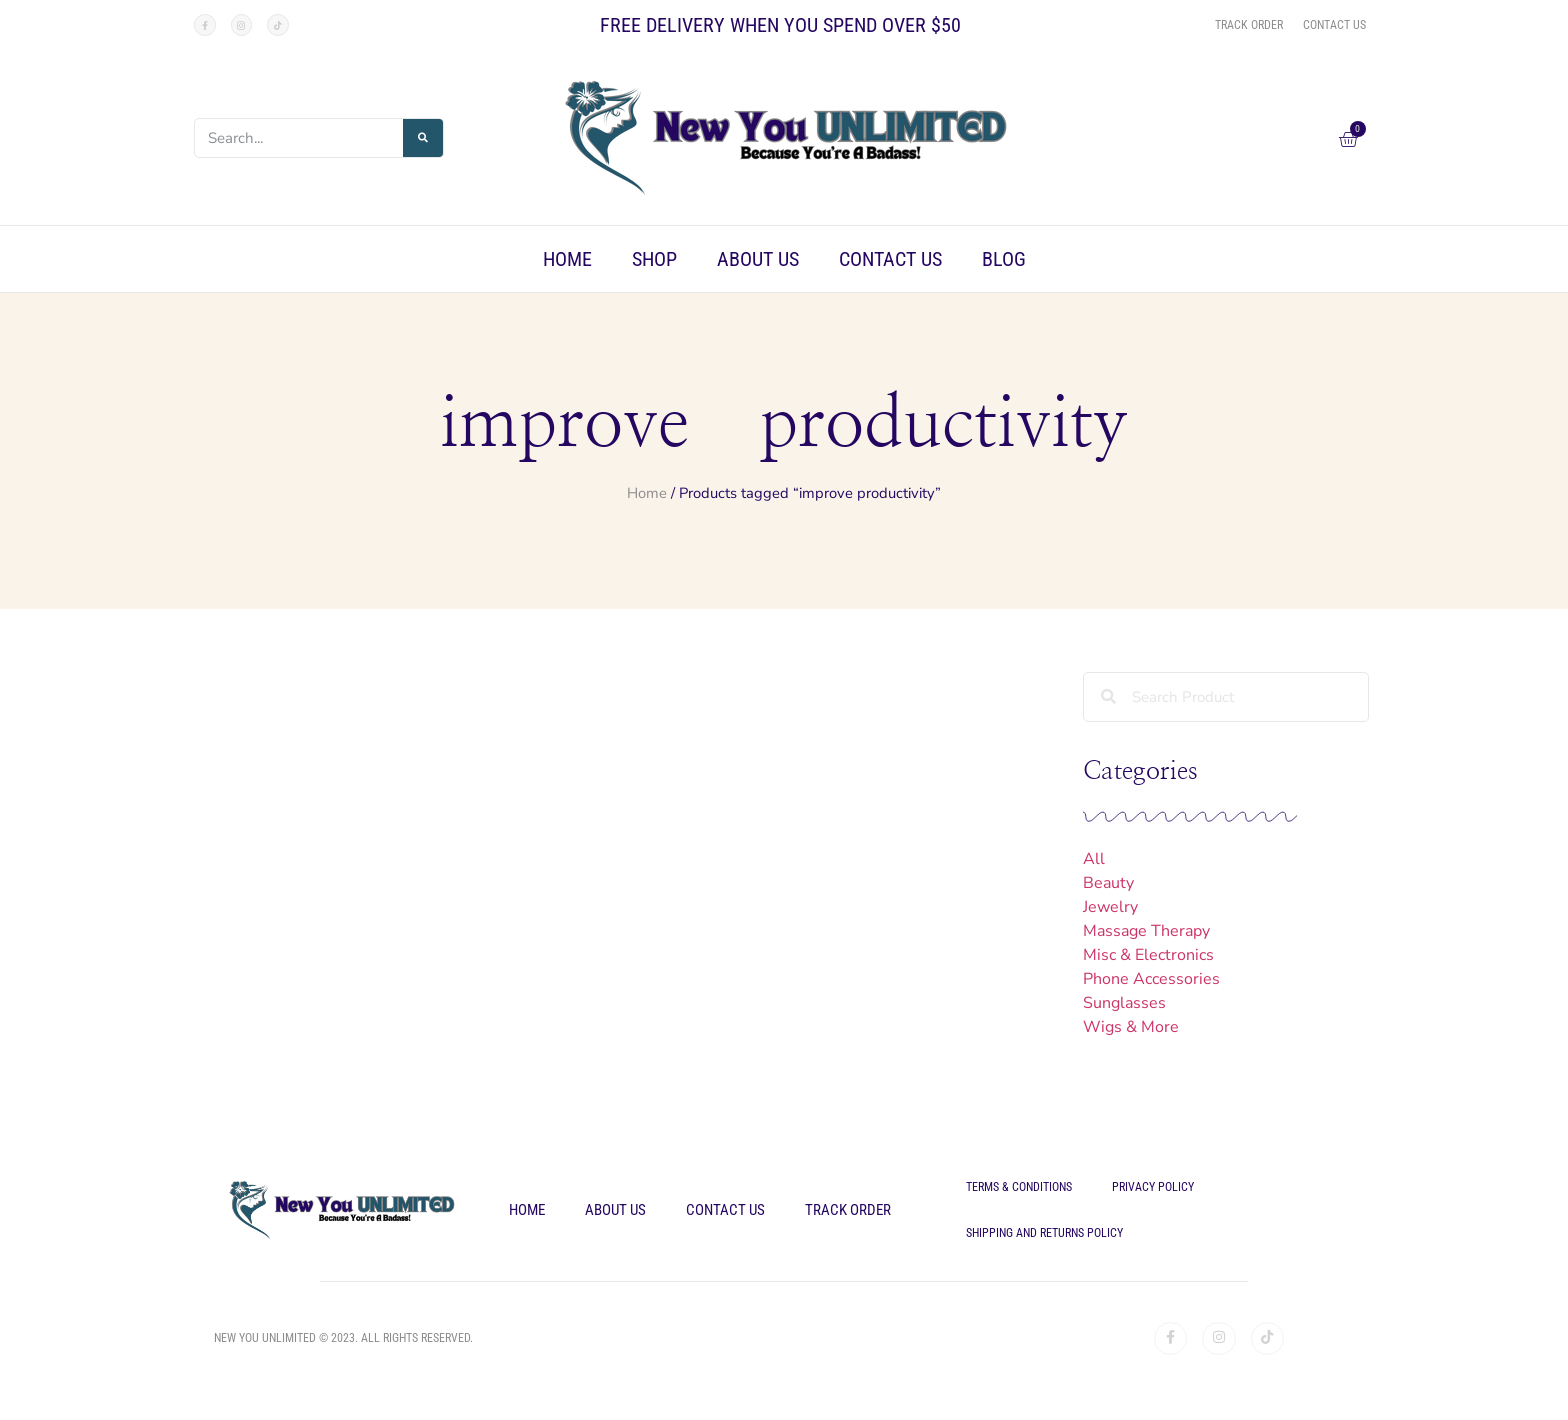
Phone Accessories (1151, 979)
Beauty (1108, 883)
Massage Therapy (1146, 931)
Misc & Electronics (1148, 955)
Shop (654, 259)
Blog (1004, 259)
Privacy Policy (1153, 1187)
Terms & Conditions (1019, 1187)
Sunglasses (1124, 1003)
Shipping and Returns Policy (1044, 1233)
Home (567, 259)
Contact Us (890, 259)
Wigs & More (1131, 1027)
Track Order (848, 1210)
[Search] (423, 138)
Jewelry (1110, 907)
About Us (758, 259)
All (1094, 859)
